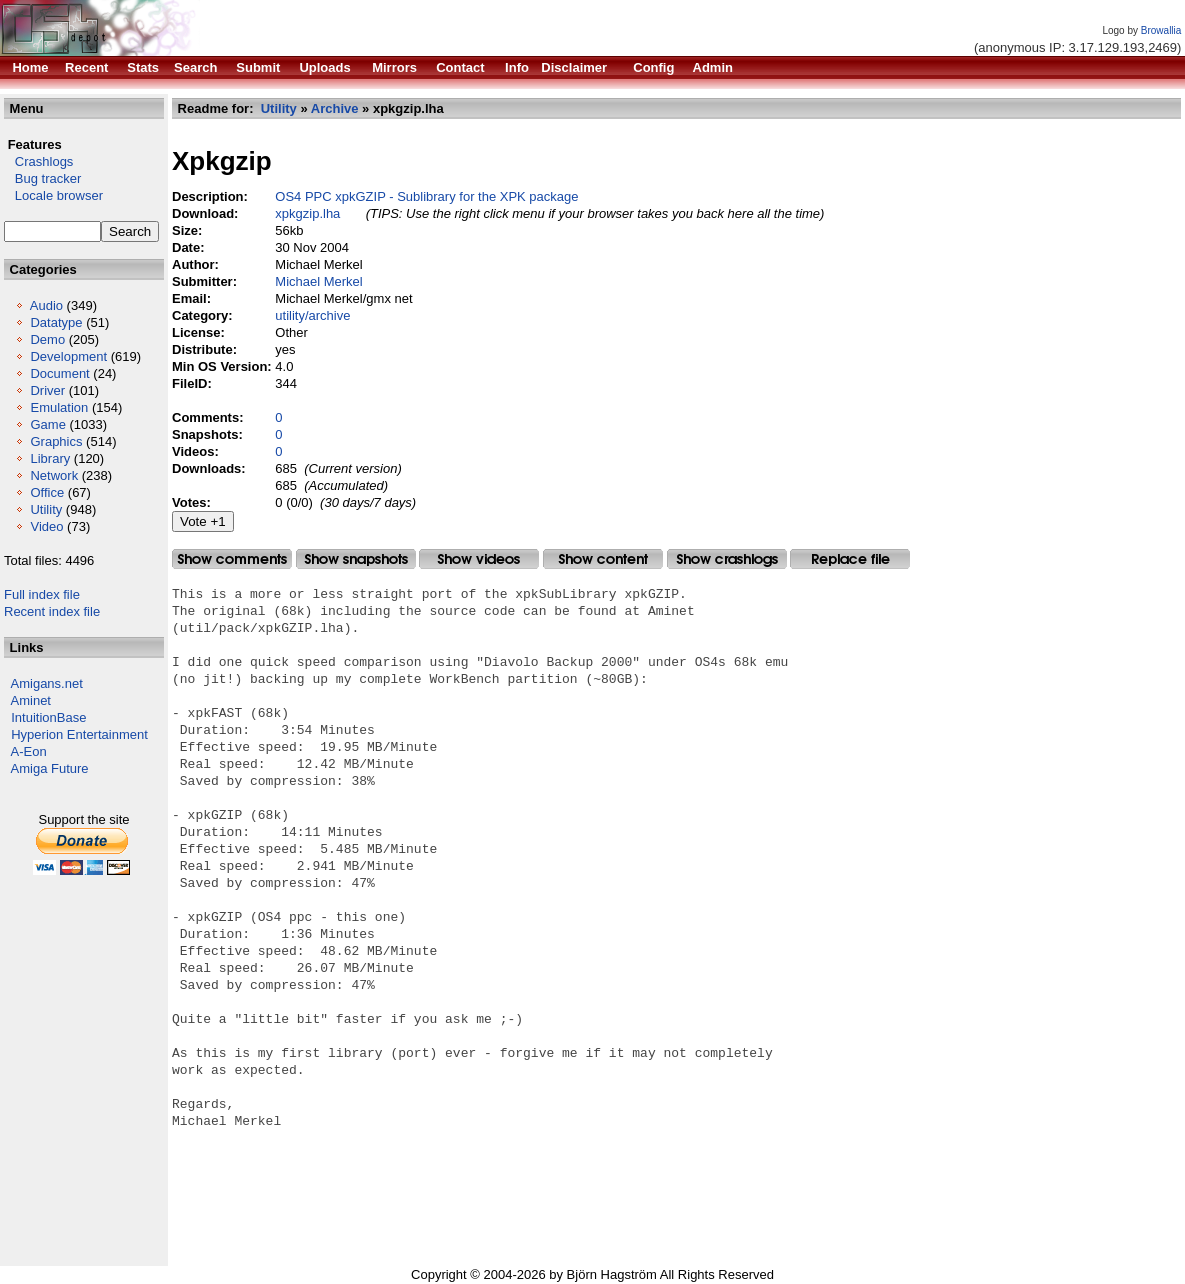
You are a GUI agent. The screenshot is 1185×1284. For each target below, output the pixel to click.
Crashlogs (38, 161)
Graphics (56, 441)
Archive (335, 108)
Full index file (42, 594)
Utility (46, 509)
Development (68, 356)
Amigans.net (47, 683)
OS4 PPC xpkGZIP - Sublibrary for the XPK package (426, 196)
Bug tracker (42, 178)
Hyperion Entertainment (79, 734)
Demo (47, 339)
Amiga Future (50, 768)
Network (54, 475)
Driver (47, 390)
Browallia (1161, 30)
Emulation (59, 407)
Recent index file (52, 611)
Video (46, 526)
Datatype (56, 322)
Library (50, 458)
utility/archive (312, 315)
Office (47, 492)
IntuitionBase (48, 717)
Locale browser (53, 195)
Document (59, 373)
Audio (46, 305)
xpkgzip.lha (307, 213)
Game (47, 424)
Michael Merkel (318, 281)
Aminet (31, 700)
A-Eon (29, 751)
